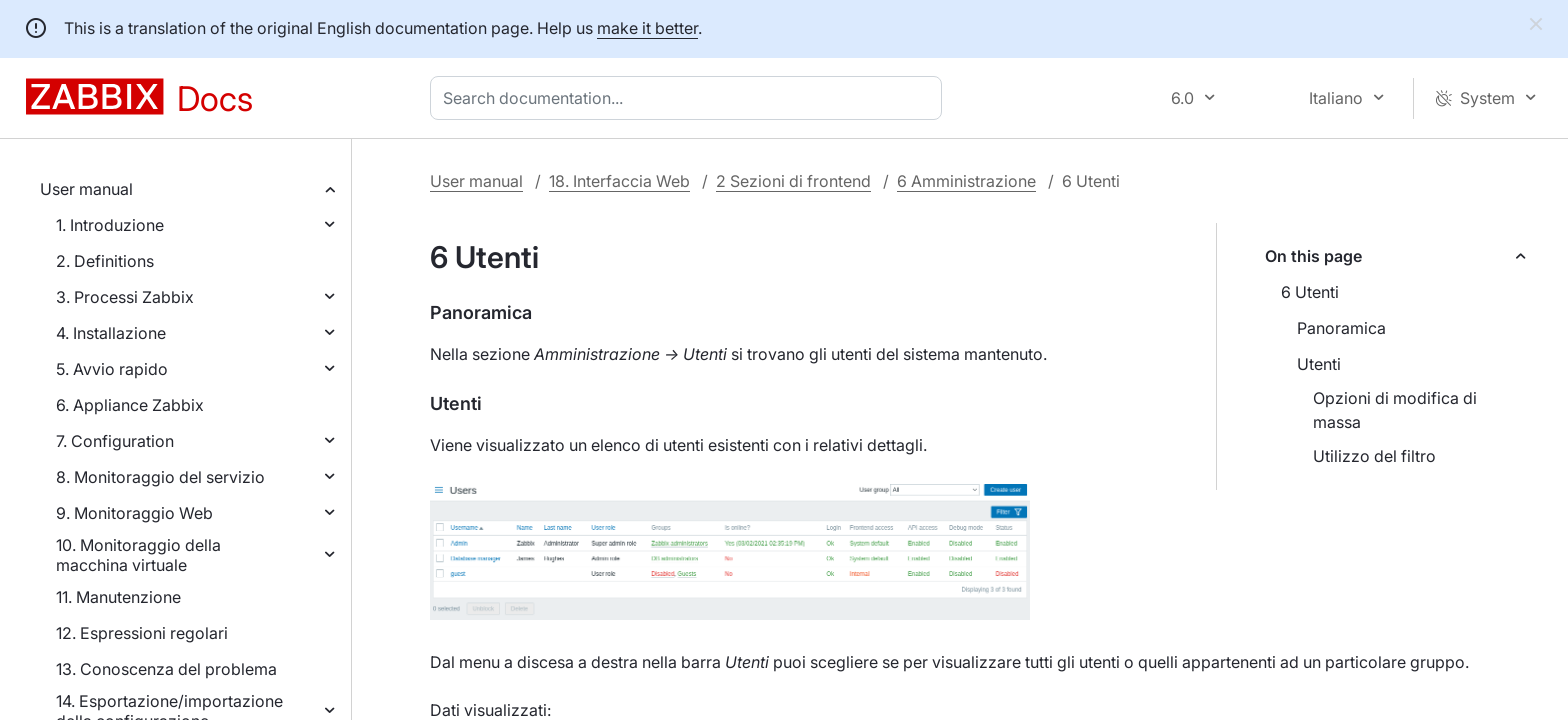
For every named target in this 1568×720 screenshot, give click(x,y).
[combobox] (690, 98)
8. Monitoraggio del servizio (160, 477)
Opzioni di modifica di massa (1395, 410)
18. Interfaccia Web (619, 181)
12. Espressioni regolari (142, 633)
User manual (86, 189)
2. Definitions (105, 261)
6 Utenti (1310, 292)
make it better (647, 28)
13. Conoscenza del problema (166, 669)
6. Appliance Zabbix (130, 405)
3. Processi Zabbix (125, 297)
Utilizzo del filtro (1374, 456)
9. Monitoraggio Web (134, 513)
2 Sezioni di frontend (793, 181)
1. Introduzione (110, 225)
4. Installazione (111, 333)
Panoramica (1341, 328)
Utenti (1319, 364)
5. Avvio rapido (112, 369)
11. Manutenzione (118, 597)
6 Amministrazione (966, 181)
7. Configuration (115, 441)
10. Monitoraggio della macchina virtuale (138, 555)
